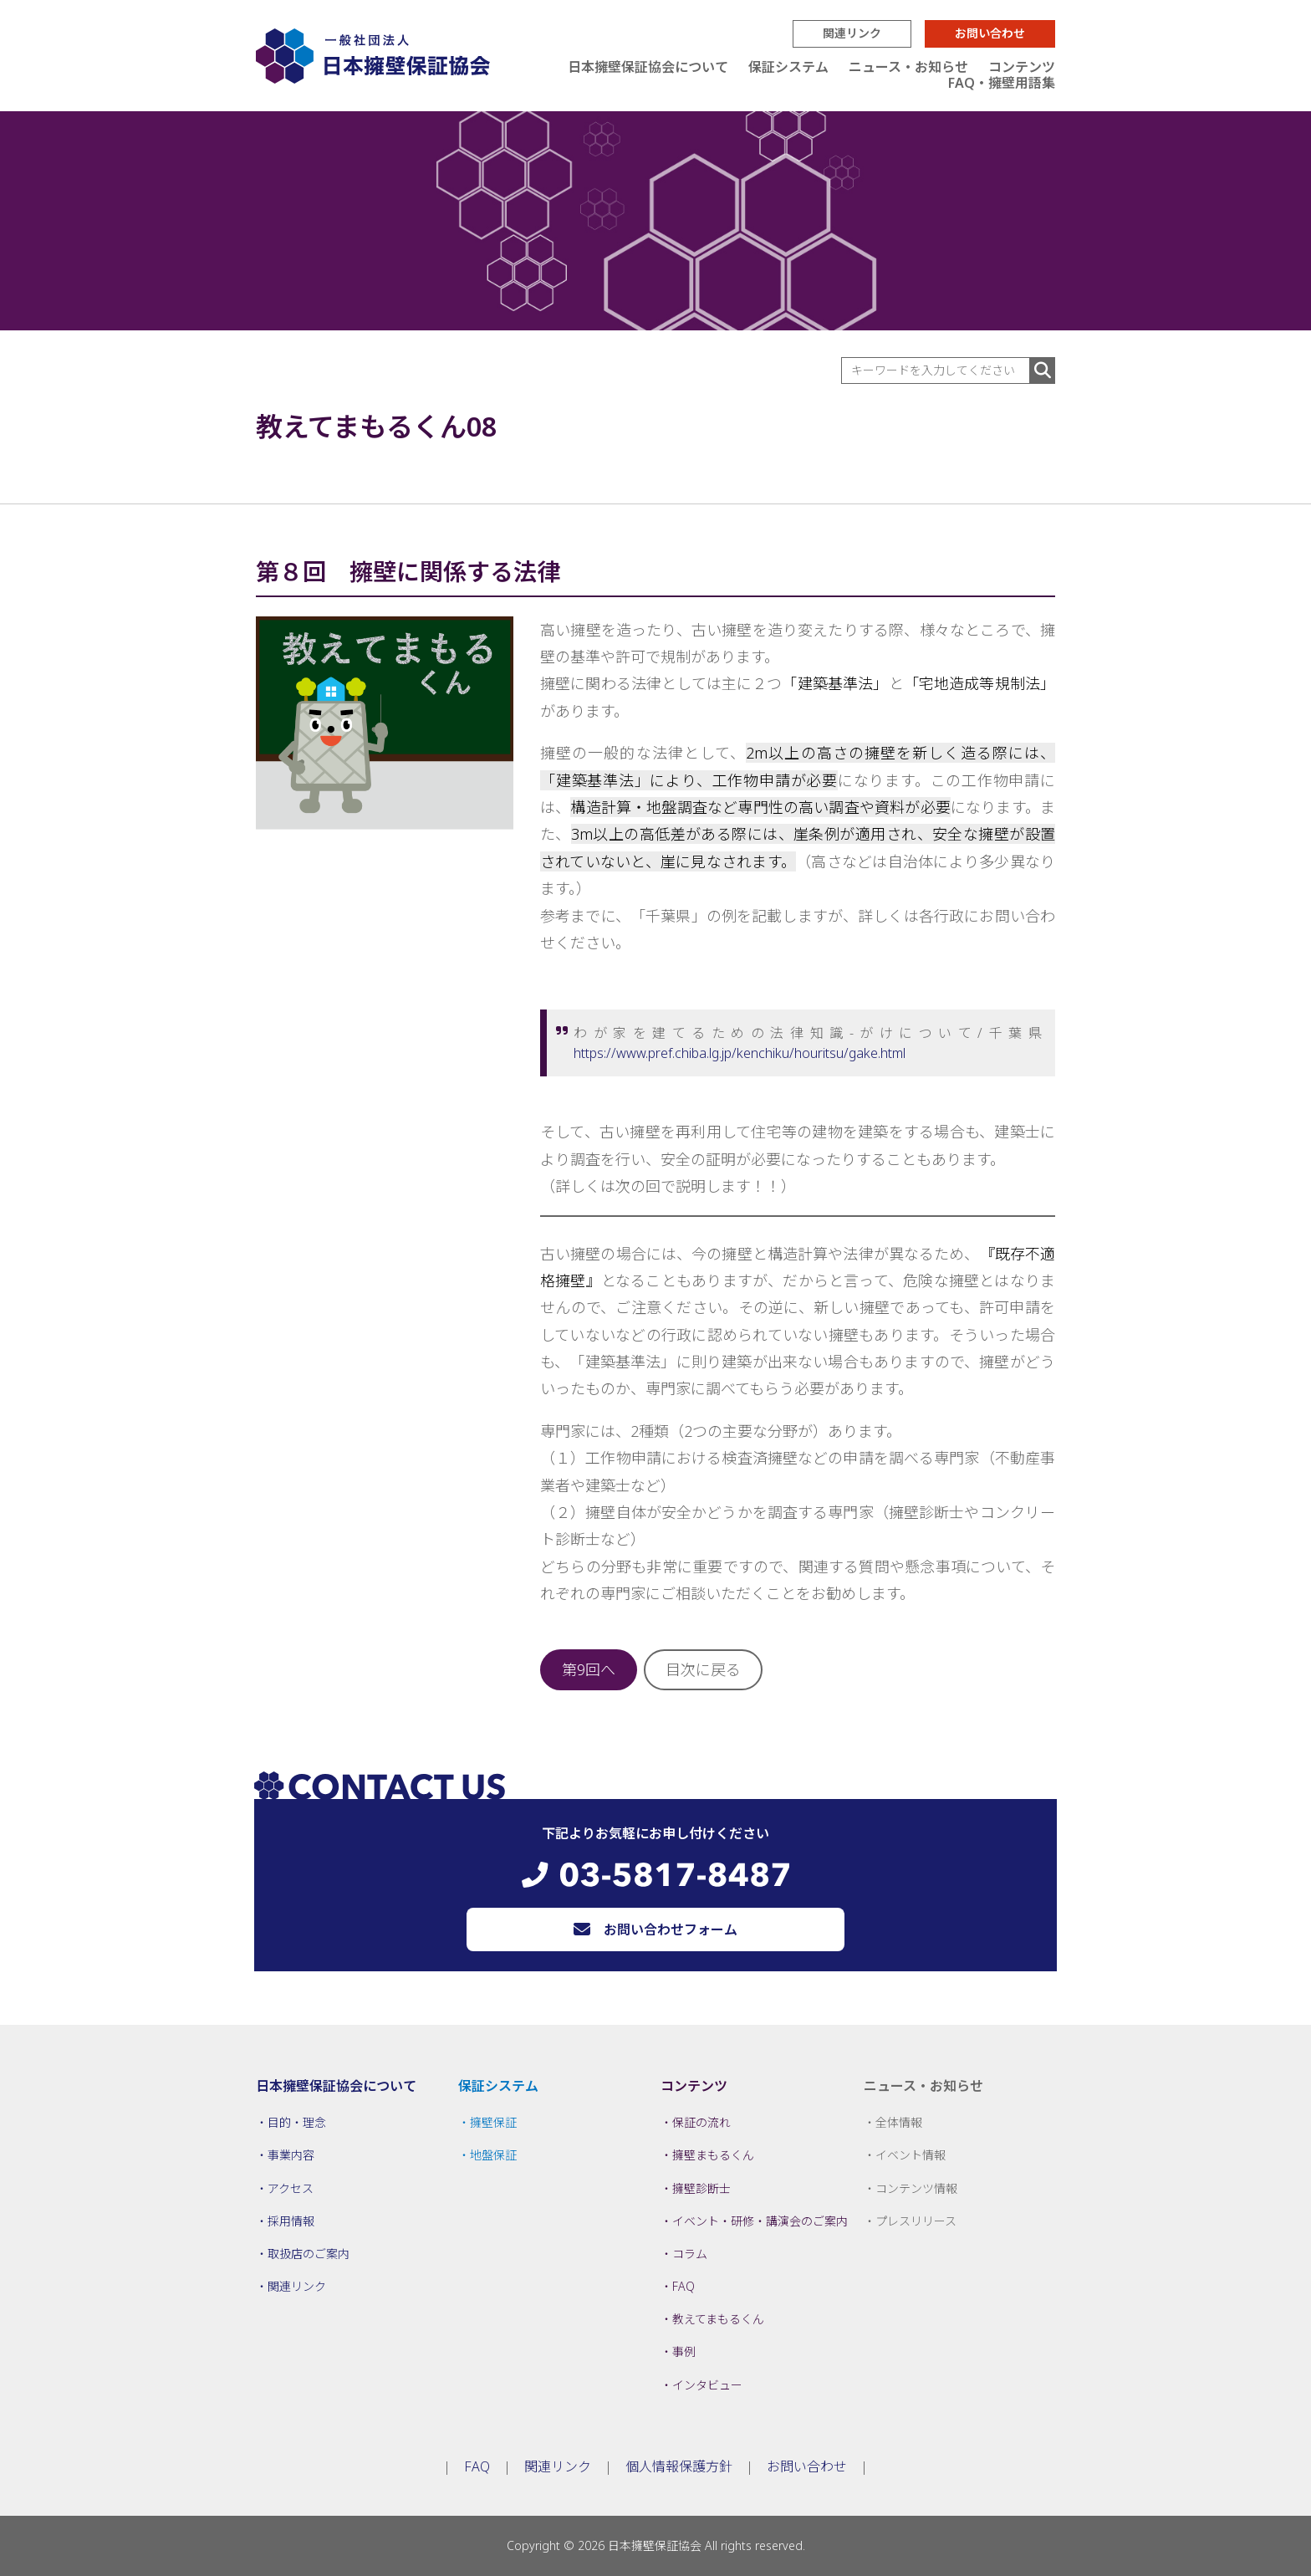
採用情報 (291, 2221)
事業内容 (291, 2155)
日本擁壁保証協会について (648, 67)
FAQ (683, 2286)
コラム (689, 2254)
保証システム (788, 67)
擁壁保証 (493, 2122)
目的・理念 (297, 2122)
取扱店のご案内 (308, 2254)
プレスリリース (915, 2221)
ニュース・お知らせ (908, 67)
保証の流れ (701, 2122)
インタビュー (707, 2385)
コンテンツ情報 (916, 2188)
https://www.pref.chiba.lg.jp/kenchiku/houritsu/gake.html (739, 1053)
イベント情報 (910, 2155)
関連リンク (852, 33)
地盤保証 (493, 2155)
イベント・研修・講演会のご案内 (760, 2221)
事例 (684, 2351)
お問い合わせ (990, 33)
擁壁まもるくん (713, 2155)
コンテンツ (1021, 67)
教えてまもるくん (718, 2319)
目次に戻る (703, 1669)
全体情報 (898, 2122)
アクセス (291, 2188)
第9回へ (588, 1669)
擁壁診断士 (701, 2188)
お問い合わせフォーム (670, 1929)
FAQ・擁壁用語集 (1001, 83)
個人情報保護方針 (678, 2466)
